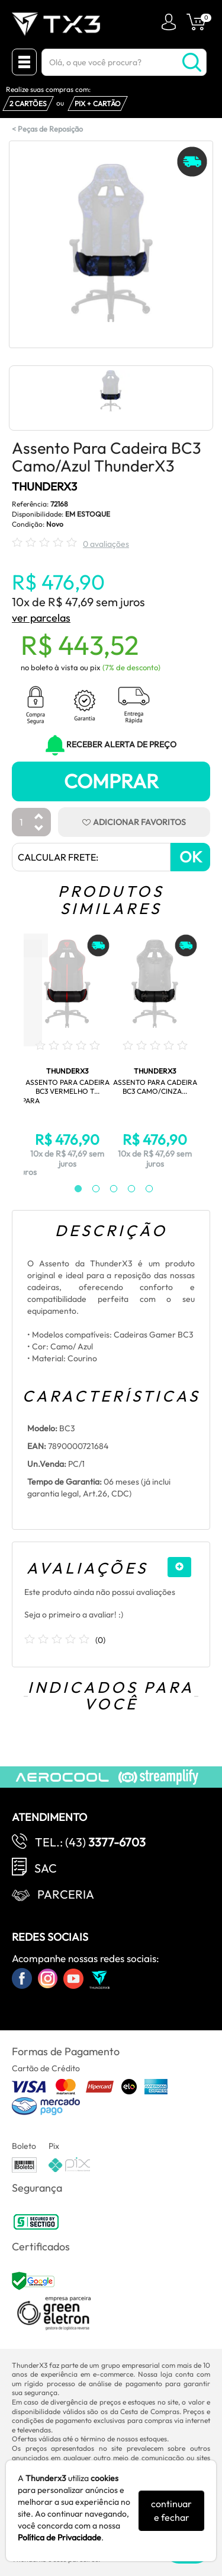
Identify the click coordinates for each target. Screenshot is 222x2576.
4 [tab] (125, 1189)
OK (190, 857)
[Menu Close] (24, 62)
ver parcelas (41, 618)
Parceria (65, 1894)
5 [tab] (143, 1189)
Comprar (111, 781)
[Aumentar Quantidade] (39, 817)
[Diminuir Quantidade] (39, 828)
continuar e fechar (171, 2510)
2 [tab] (90, 1189)
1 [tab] (72, 1189)
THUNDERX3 (44, 486)
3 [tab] (108, 1189)
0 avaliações (106, 544)
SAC (45, 1868)
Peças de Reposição (50, 128)
